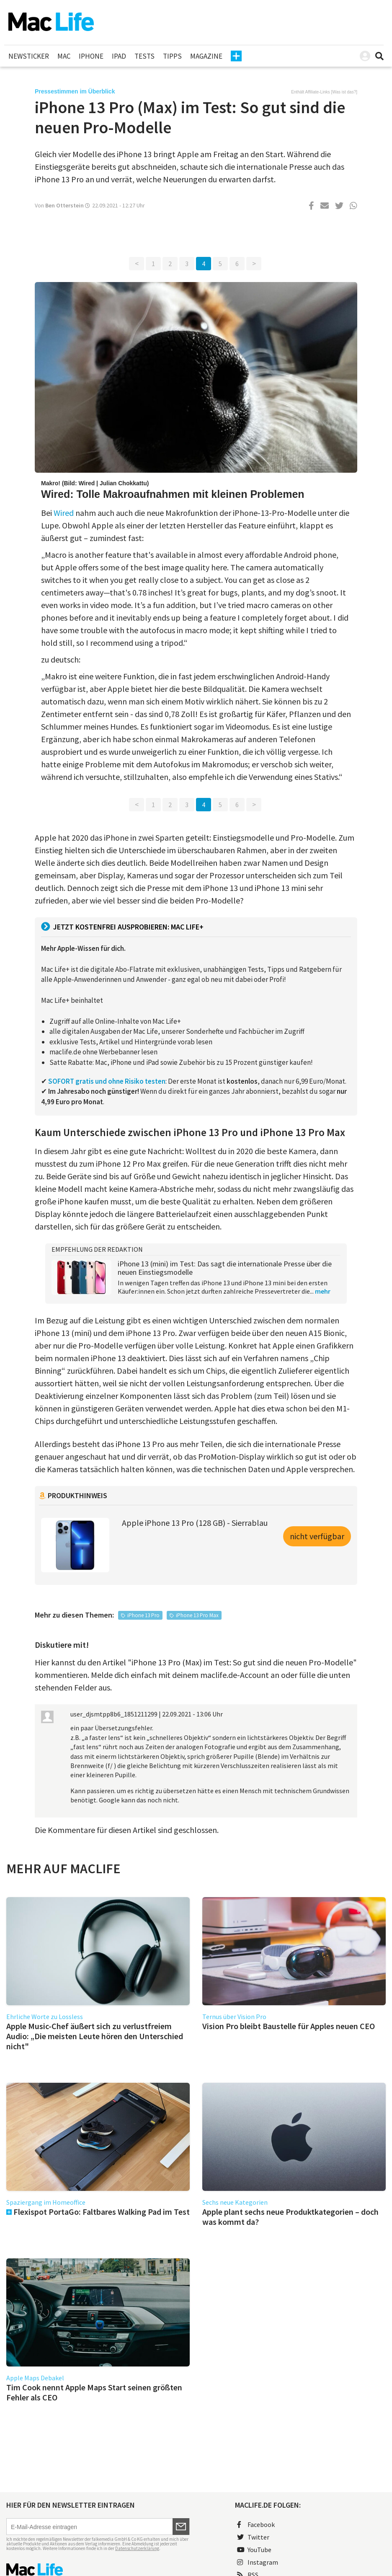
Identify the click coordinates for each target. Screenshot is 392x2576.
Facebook (256, 2524)
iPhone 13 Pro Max (197, 1615)
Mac (63, 56)
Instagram (257, 2562)
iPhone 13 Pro (143, 1615)
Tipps (172, 56)
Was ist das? (344, 92)
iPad (119, 56)
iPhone (91, 56)
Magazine (206, 56)
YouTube (254, 2549)
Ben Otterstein (64, 205)
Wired (64, 512)
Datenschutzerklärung (137, 2548)
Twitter (253, 2537)
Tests (144, 56)
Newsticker (28, 56)
